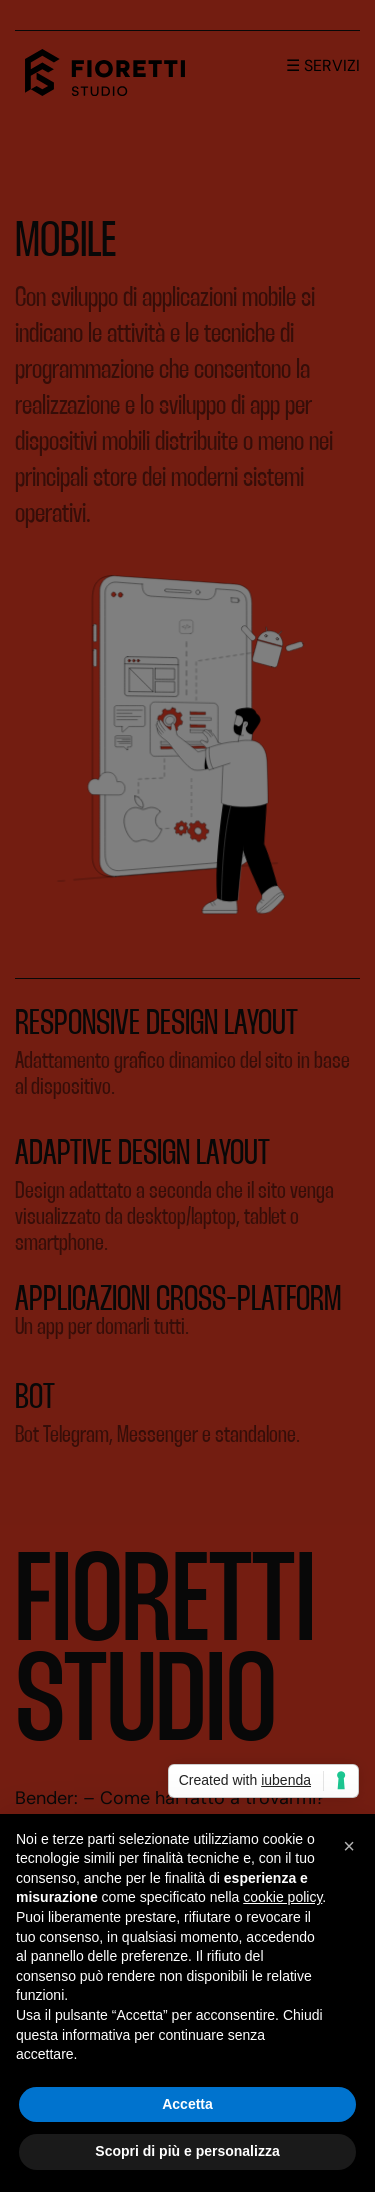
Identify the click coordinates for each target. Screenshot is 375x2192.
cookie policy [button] (282, 1897)
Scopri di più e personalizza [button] (187, 2151)
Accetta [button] (187, 2104)
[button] (349, 1846)
